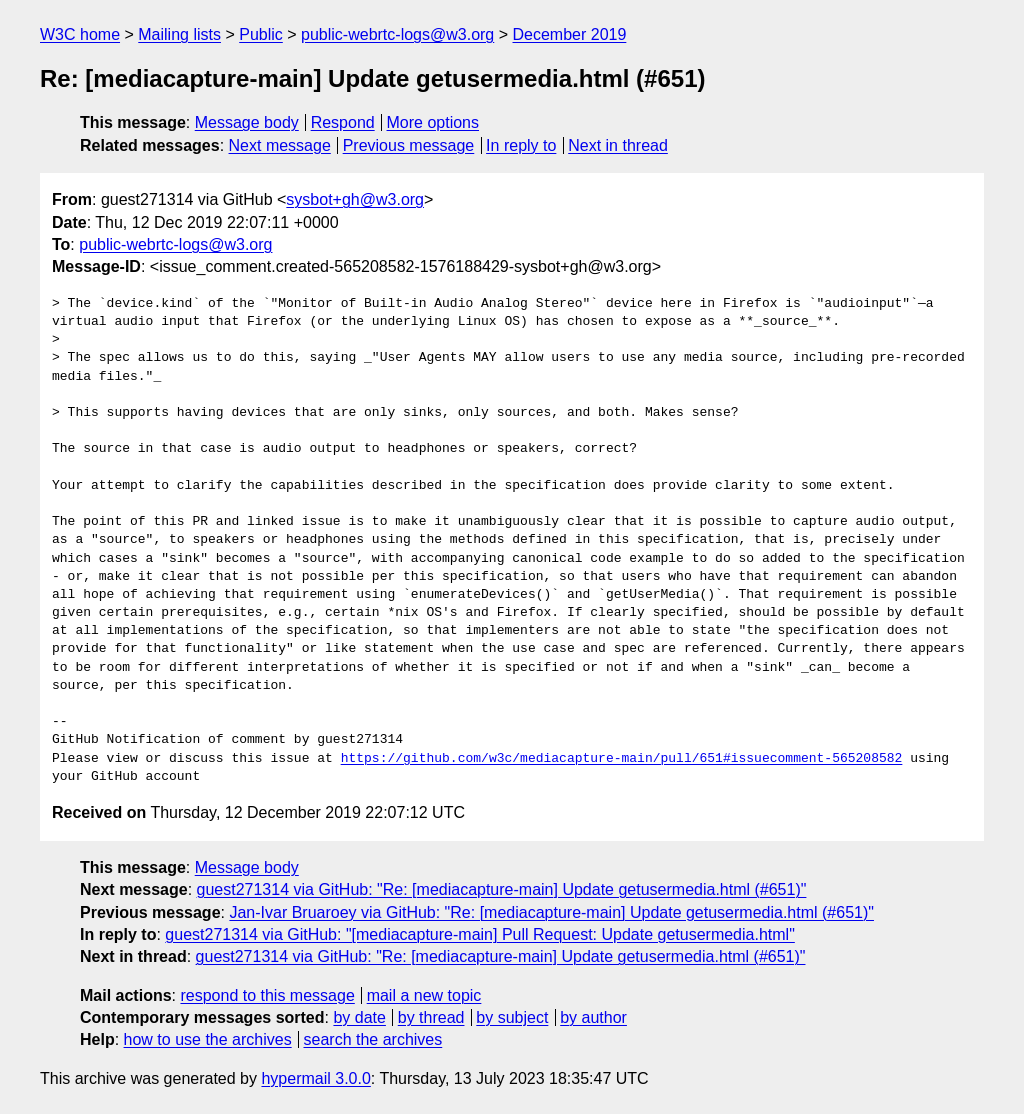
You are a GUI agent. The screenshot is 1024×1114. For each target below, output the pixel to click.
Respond (343, 122)
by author (593, 1017)
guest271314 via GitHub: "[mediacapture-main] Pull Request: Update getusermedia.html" (479, 934)
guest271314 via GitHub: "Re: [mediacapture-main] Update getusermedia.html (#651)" (502, 889)
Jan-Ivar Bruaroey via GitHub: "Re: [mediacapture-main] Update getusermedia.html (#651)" (551, 912)
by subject (512, 1017)
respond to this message (267, 995)
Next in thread (618, 145)
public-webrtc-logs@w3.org (397, 34)
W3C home (80, 34)
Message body (247, 122)
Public (261, 34)
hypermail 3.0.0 (315, 1078)
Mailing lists (179, 34)
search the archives (373, 1039)
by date (359, 1017)
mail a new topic (424, 995)
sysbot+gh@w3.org (355, 199)
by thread (431, 1017)
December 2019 (570, 34)
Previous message (409, 145)
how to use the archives (208, 1039)
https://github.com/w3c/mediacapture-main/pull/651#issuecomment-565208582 (622, 759)
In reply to (521, 145)
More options (433, 122)
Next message (280, 145)
